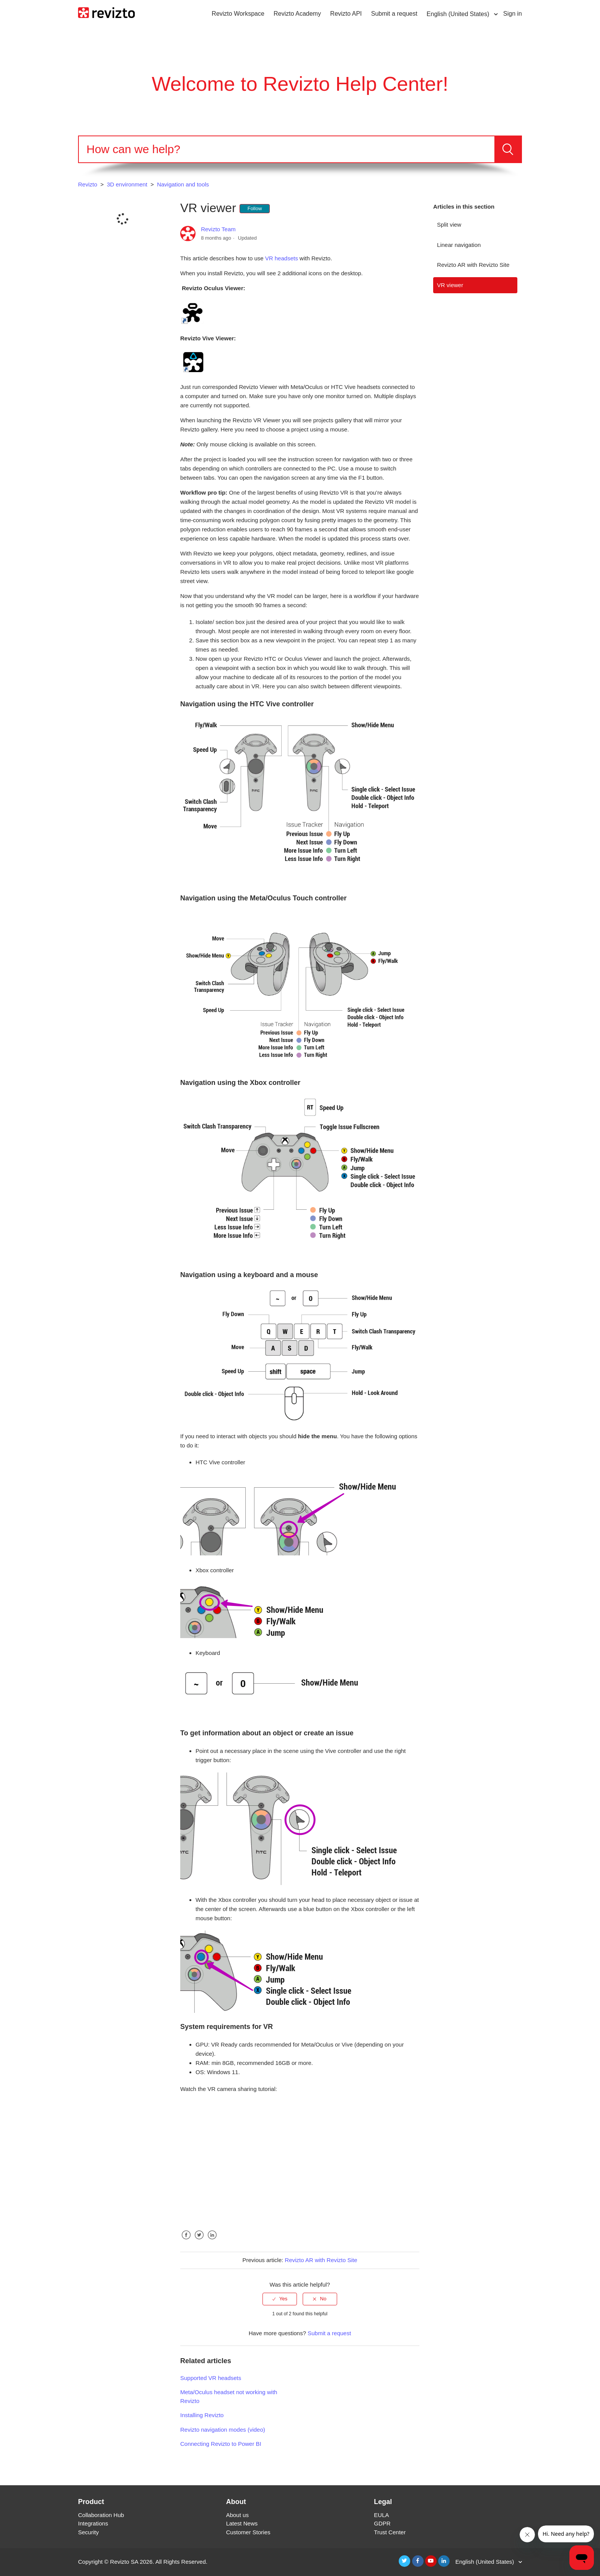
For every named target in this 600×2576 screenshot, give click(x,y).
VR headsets (281, 258)
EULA (381, 2515)
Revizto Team (218, 229)
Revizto (87, 184)
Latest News (242, 2523)
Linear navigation (459, 245)
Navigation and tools (183, 184)
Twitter (199, 2241)
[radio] (279, 2299)
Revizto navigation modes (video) (222, 2429)
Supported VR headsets (210, 2378)
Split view (449, 224)
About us (237, 2515)
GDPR (382, 2523)
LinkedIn (212, 2241)
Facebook (186, 2241)
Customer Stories (248, 2532)
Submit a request (394, 13)
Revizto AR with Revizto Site (473, 264)
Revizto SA (124, 2561)
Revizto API (346, 13)
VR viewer (450, 285)
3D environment (127, 184)
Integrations (93, 2523)
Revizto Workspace (238, 13)
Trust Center (390, 2532)
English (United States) (459, 14)
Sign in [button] (512, 13)
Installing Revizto (201, 2415)
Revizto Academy (297, 13)
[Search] (286, 149)
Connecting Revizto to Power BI (220, 2443)
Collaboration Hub (101, 2515)
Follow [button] (255, 208)
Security (88, 2532)
